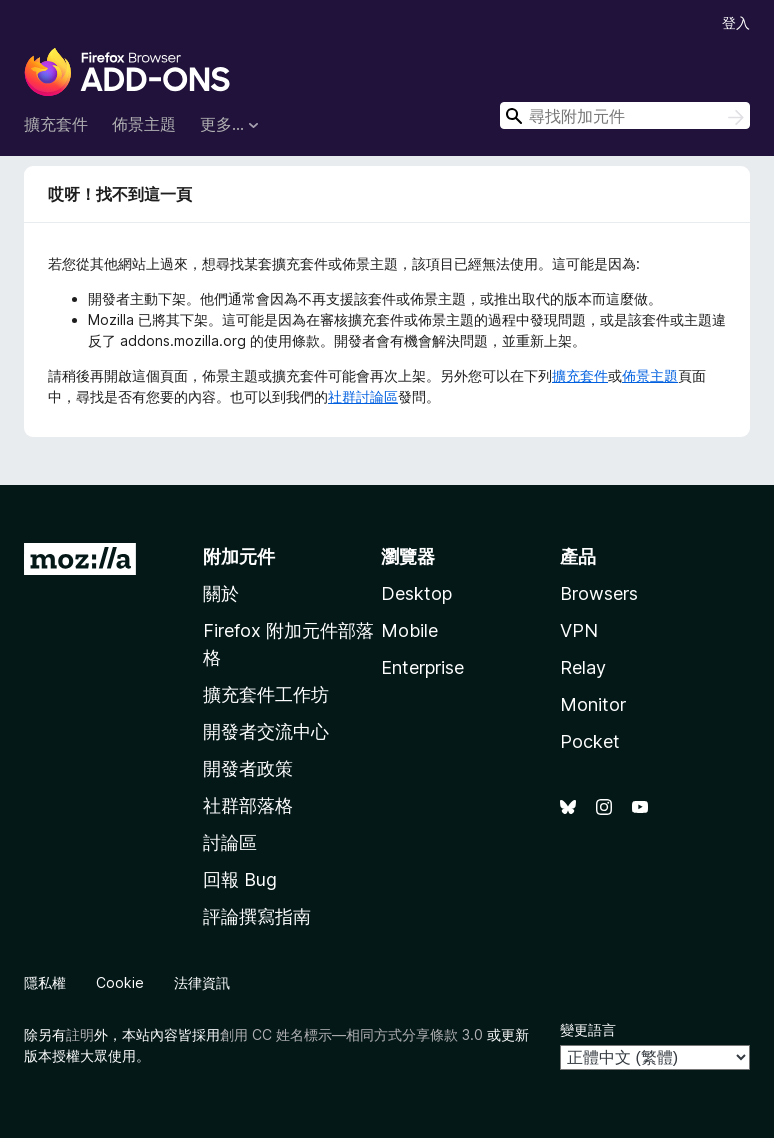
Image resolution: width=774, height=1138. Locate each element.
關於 (221, 593)
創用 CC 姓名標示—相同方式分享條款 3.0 (351, 1034)
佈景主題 (144, 124)
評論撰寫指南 (257, 916)
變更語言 (588, 1029)
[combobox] (625, 115)
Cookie (120, 982)
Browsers (599, 593)
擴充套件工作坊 (266, 694)
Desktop (416, 593)
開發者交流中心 (266, 731)
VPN (579, 630)
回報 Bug (240, 879)
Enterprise (422, 667)
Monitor (593, 704)
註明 (80, 1034)
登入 (736, 22)
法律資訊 (202, 982)
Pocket (590, 741)
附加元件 (239, 556)
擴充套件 (56, 124)
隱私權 (45, 982)
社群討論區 (363, 396)
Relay (583, 667)
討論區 (230, 842)
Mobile (409, 630)
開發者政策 (248, 768)
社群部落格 (248, 805)
